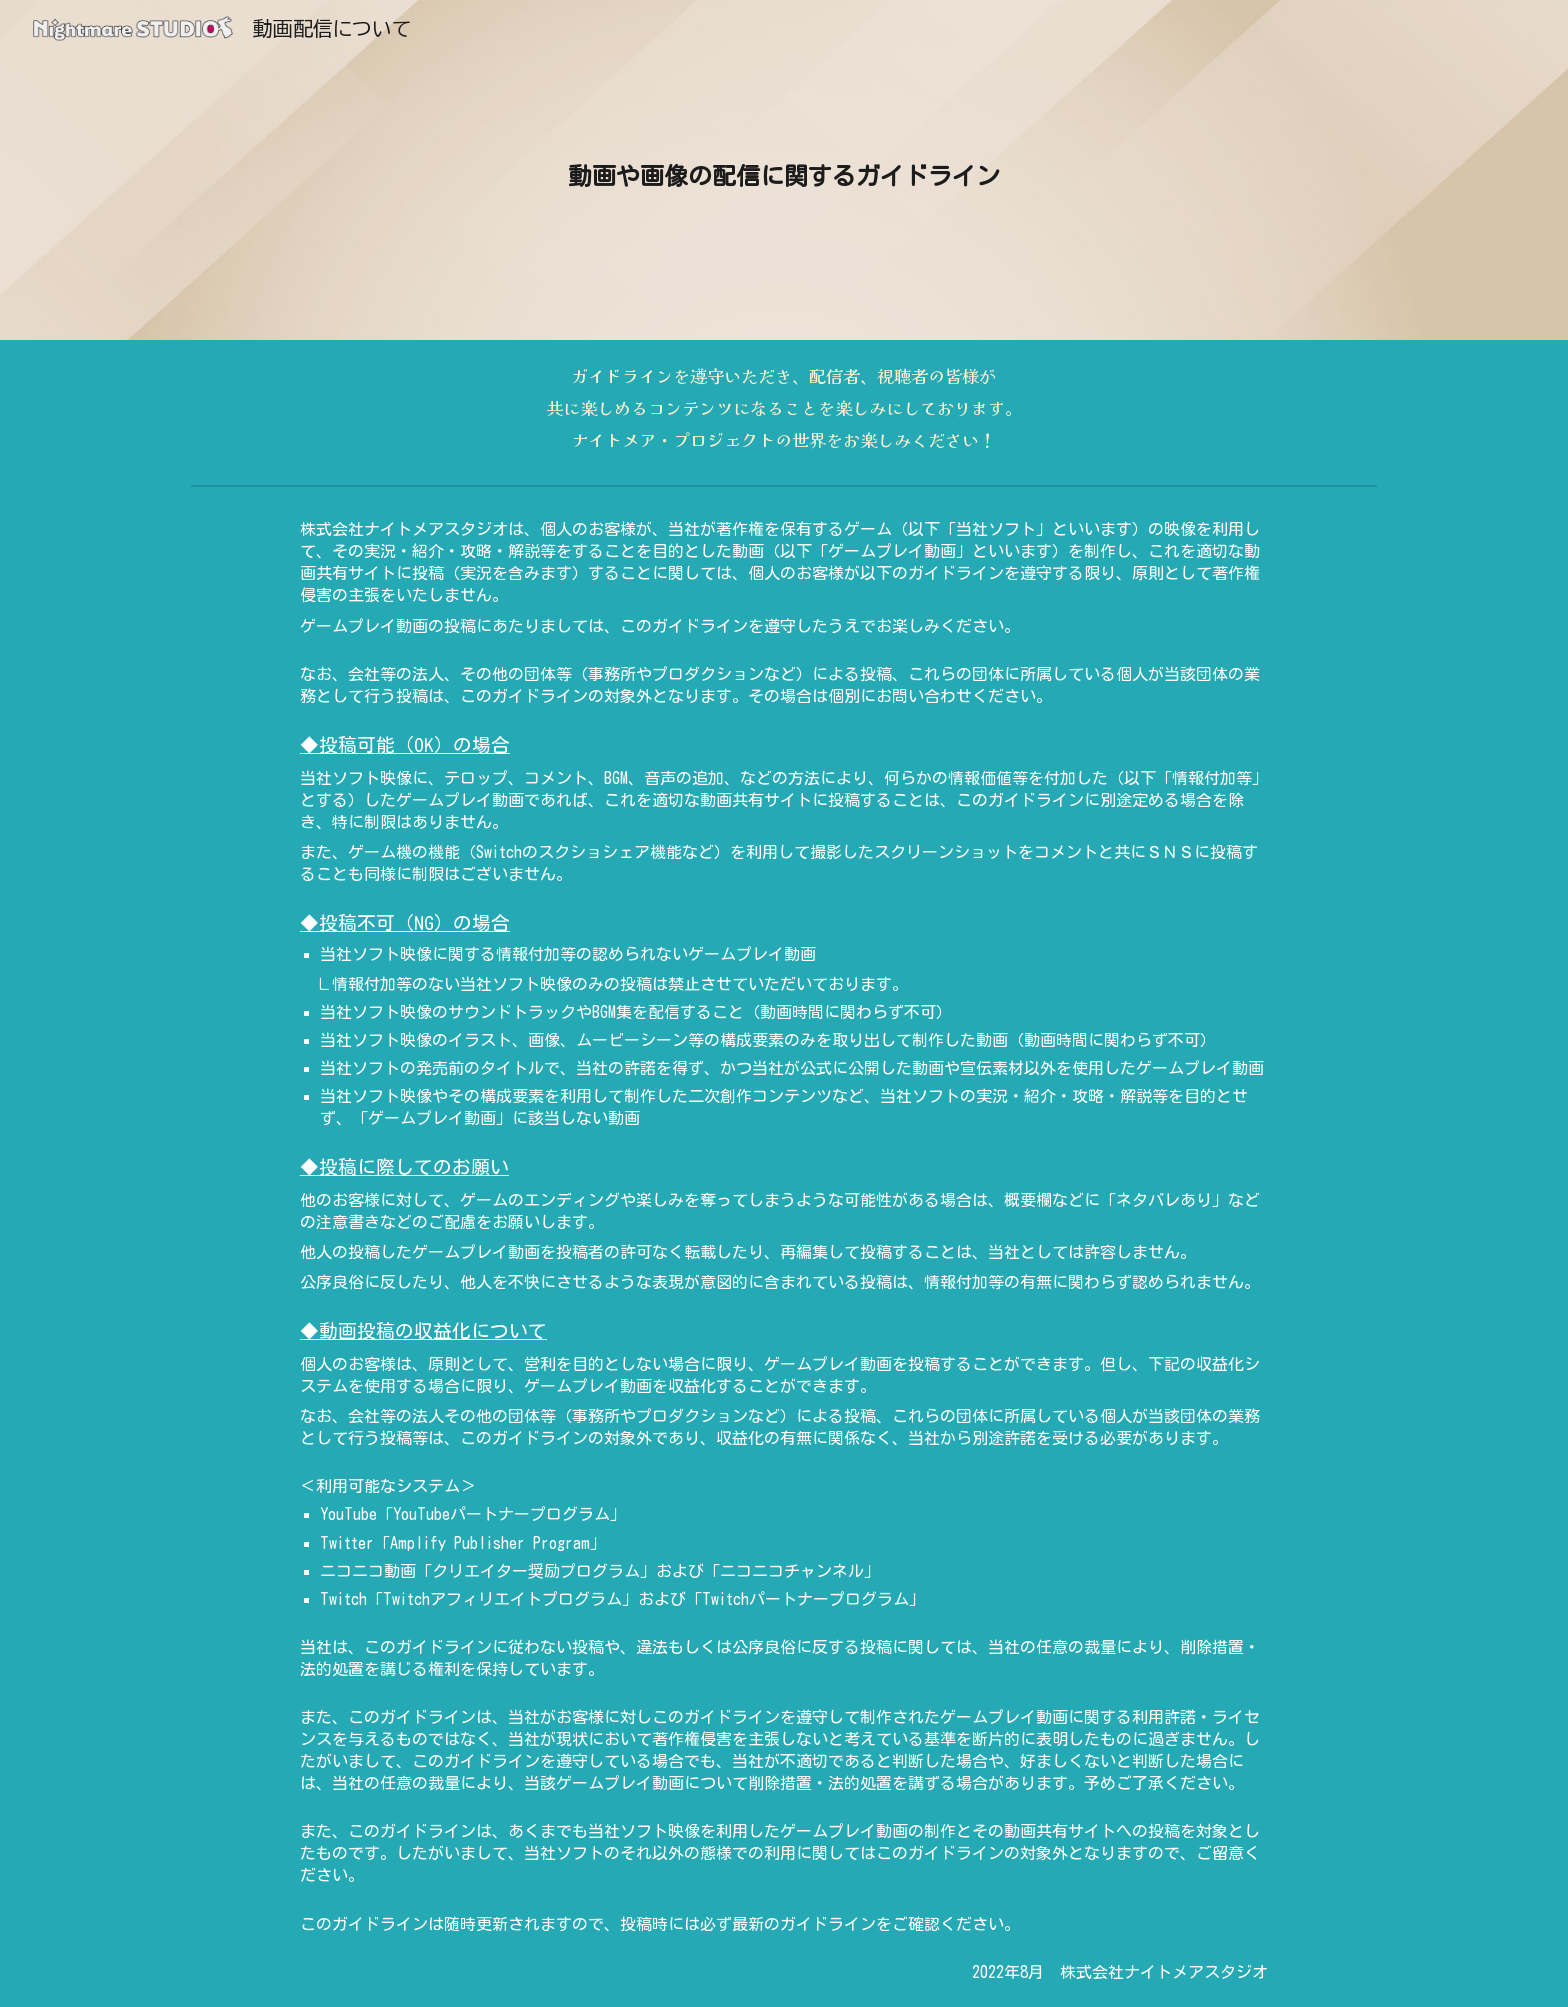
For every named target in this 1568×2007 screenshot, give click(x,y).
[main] (784, 170)
